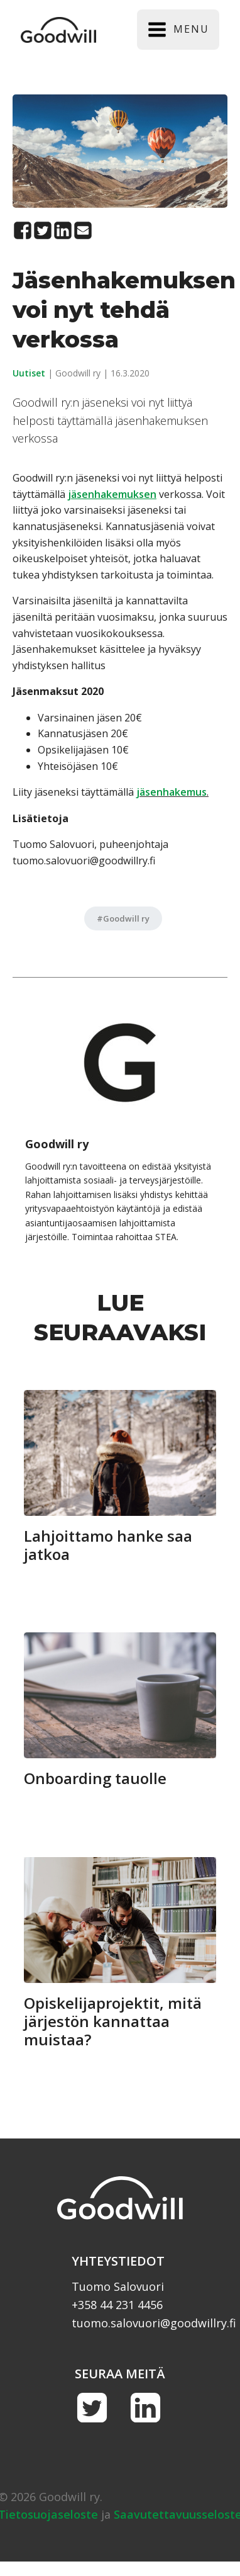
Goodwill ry (126, 918)
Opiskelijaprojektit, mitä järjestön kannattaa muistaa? (113, 2021)
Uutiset (29, 373)
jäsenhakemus (171, 792)
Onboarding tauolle (95, 1779)
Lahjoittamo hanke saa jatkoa (108, 1545)
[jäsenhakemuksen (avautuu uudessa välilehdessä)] (112, 494)
